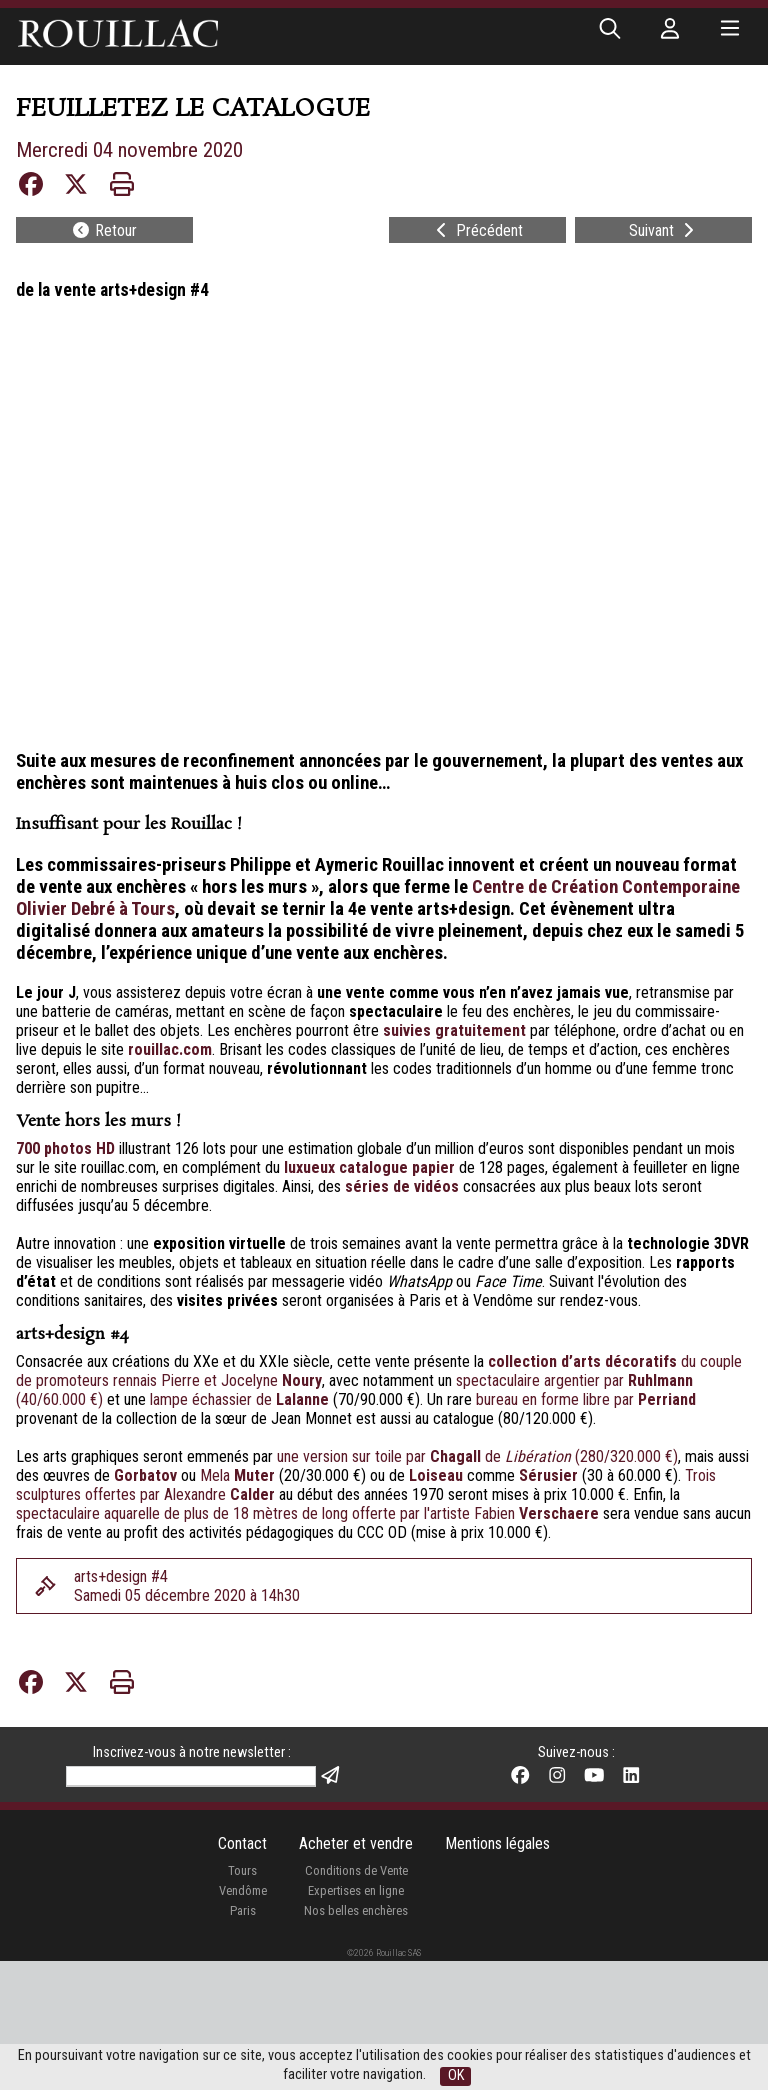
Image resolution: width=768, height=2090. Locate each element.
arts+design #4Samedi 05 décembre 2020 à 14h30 (187, 1586)
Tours (242, 1870)
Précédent (477, 230)
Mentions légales (497, 1843)
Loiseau (436, 1475)
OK (456, 2075)
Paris (243, 1910)
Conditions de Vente (356, 1870)
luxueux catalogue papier (369, 1167)
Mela (239, 1475)
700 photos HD (65, 1148)
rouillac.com (170, 1049)
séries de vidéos (402, 1186)
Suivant (663, 230)
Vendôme (243, 1890)
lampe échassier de (239, 1399)
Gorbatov (147, 1475)
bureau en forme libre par (586, 1399)
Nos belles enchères (356, 1910)
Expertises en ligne (356, 1890)
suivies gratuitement (454, 1030)
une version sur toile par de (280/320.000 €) (477, 1456)
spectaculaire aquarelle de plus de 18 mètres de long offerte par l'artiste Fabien (309, 1513)
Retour (104, 230)
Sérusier (548, 1475)
